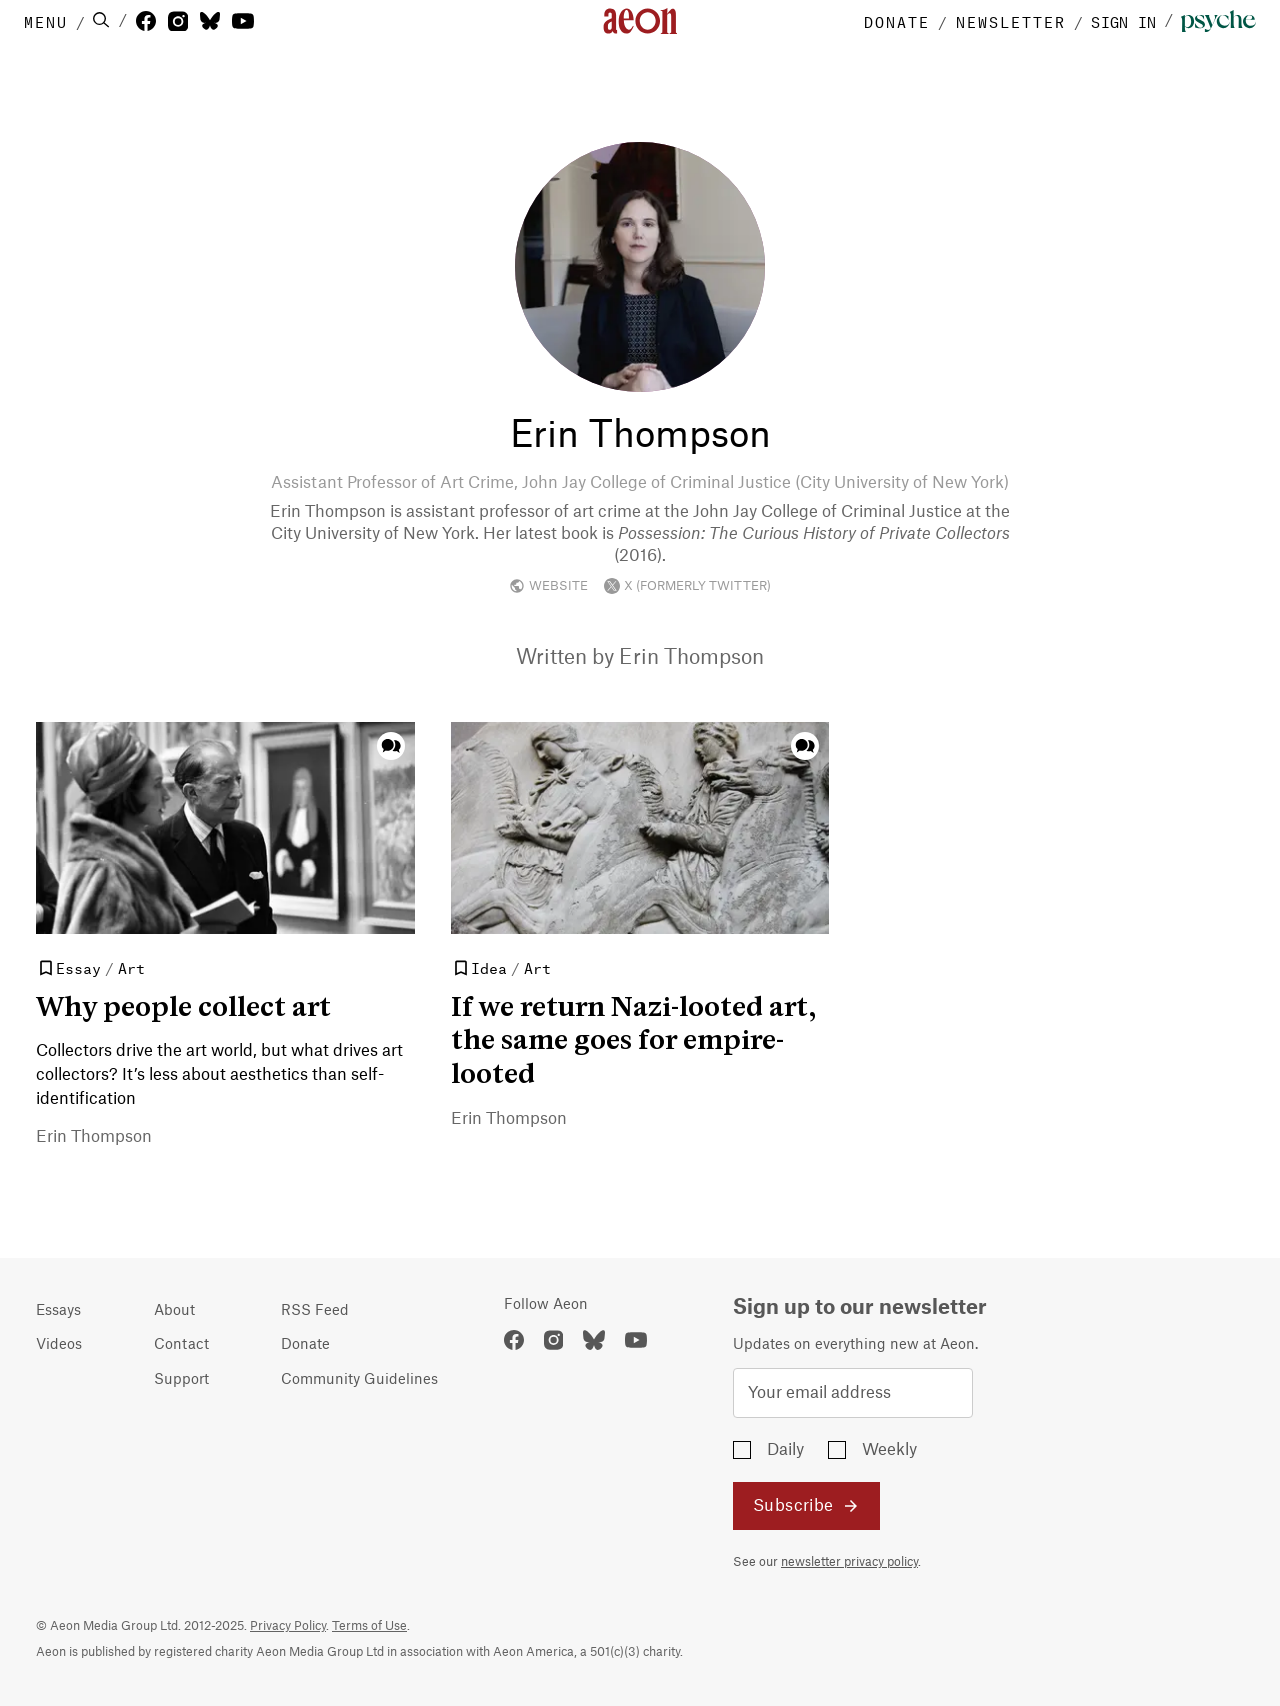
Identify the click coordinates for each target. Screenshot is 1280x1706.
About (174, 1311)
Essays (58, 1311)
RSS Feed (315, 1311)
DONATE (897, 21)
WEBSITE (548, 586)
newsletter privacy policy (849, 1562)
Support (181, 1380)
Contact (181, 1345)
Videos (59, 1345)
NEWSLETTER (1011, 21)
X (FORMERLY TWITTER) (687, 586)
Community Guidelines (359, 1380)
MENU (46, 21)
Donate (305, 1345)
